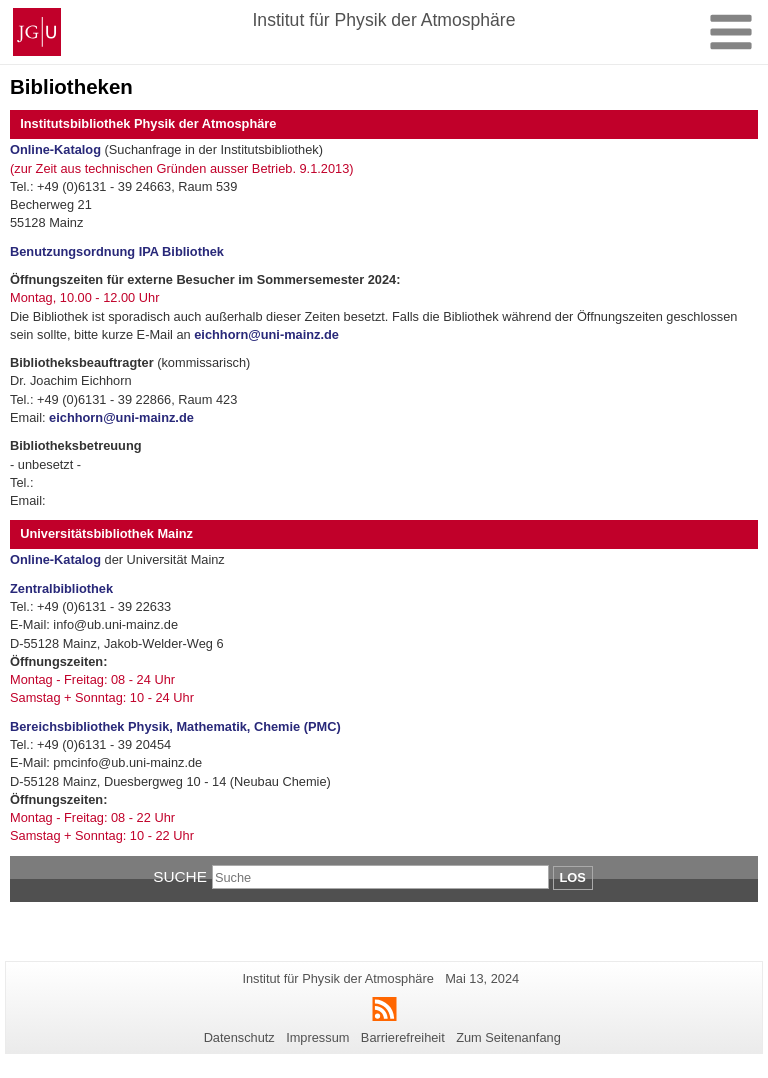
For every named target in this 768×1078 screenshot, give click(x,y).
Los (573, 877)
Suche (180, 876)
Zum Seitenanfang (508, 1037)
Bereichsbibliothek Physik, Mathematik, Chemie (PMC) (175, 726)
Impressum (317, 1037)
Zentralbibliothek (61, 588)
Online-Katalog (55, 149)
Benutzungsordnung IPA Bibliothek (117, 251)
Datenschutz (239, 1037)
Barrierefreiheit (403, 1037)
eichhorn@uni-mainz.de (266, 334)
